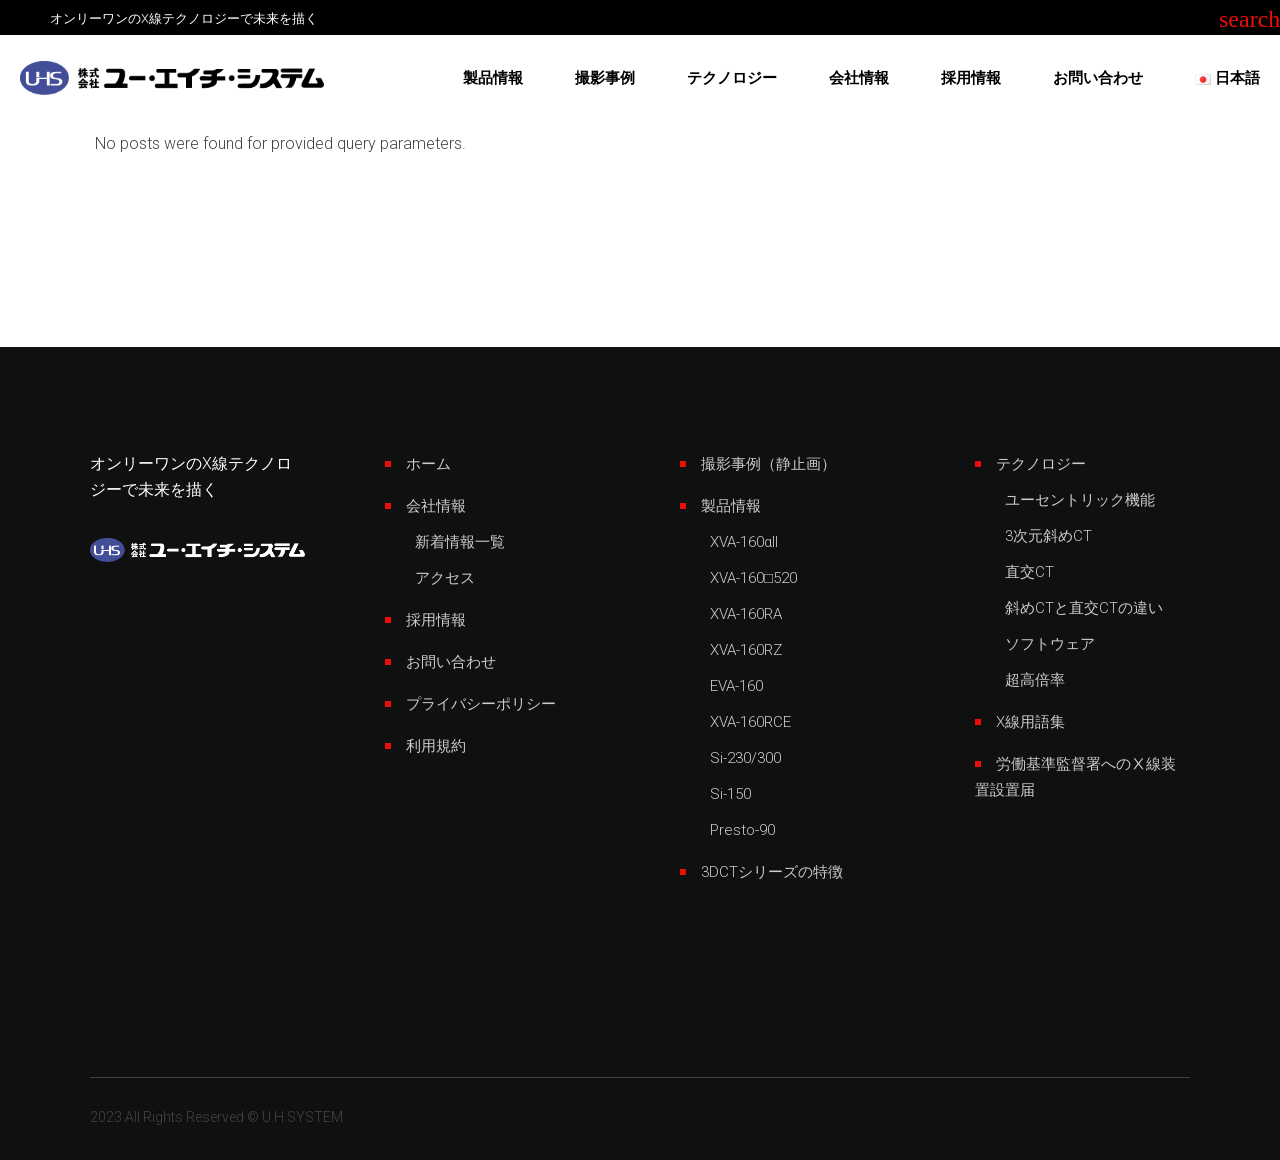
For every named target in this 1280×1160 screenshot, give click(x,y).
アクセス (445, 578)
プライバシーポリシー (481, 704)
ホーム (428, 464)
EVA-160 (736, 686)
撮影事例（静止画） (768, 464)
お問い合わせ (451, 662)
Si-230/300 (745, 758)
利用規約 (436, 746)
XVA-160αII (744, 542)
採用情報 (436, 620)
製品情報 (731, 506)
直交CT (1029, 572)
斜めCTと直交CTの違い (1084, 608)
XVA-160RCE (750, 722)
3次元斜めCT (1048, 536)
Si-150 (730, 794)
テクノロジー (1041, 464)
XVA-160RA (746, 614)
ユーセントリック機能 (1080, 500)
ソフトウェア (1050, 644)
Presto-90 (742, 830)
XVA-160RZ (746, 650)
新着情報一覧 (460, 542)
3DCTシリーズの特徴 (772, 872)
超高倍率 (1035, 680)
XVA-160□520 (753, 578)
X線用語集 (1030, 722)
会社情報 (436, 506)
